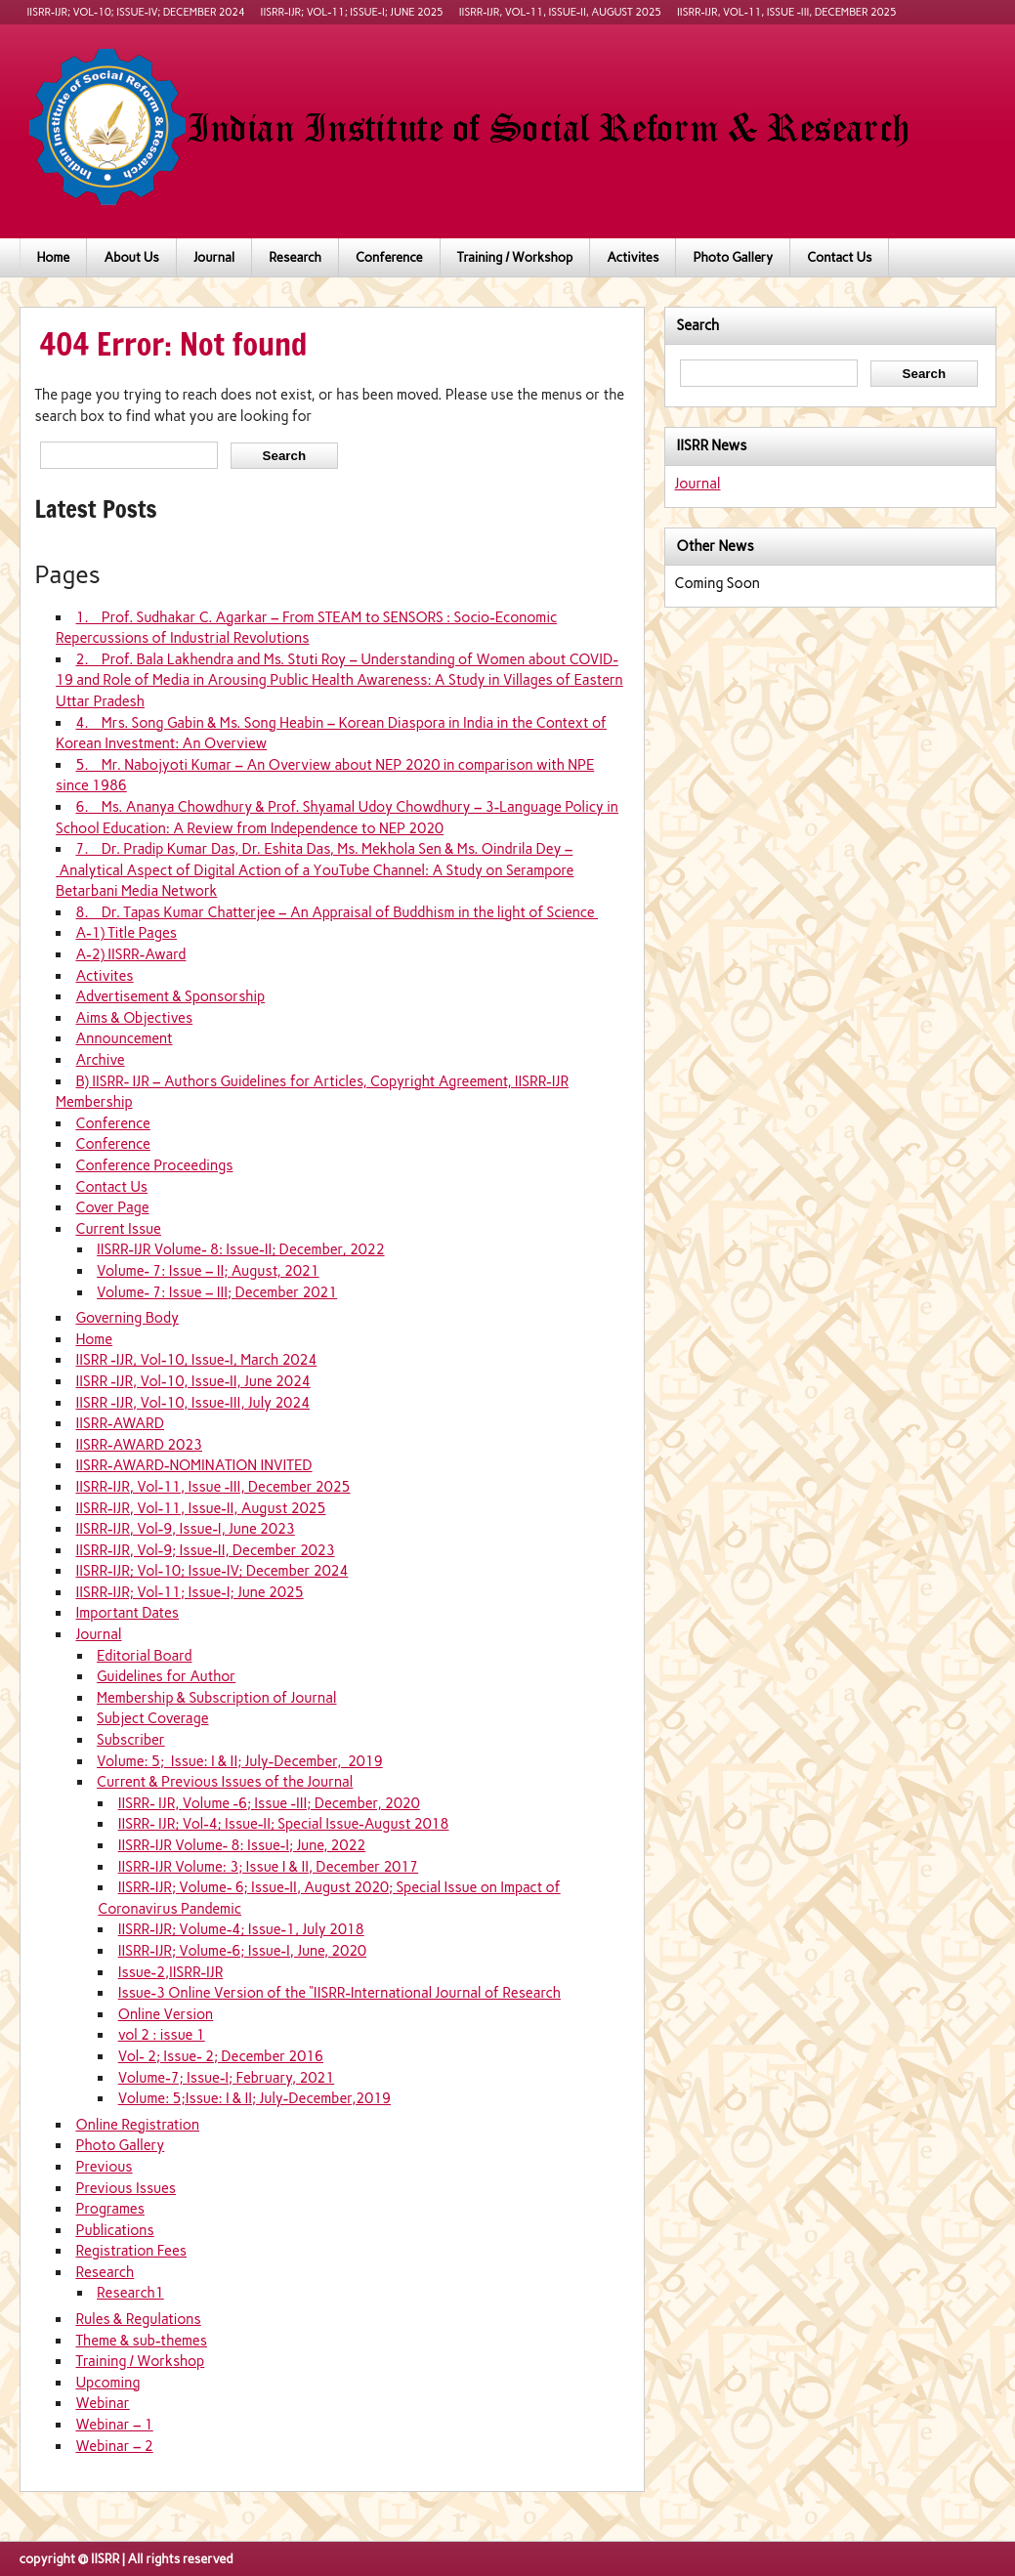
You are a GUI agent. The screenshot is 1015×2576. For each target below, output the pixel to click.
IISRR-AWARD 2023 (138, 1445)
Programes (109, 2208)
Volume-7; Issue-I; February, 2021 (226, 2078)
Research (295, 257)
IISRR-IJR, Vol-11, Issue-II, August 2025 (560, 12)
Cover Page (111, 1207)
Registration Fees (131, 2250)
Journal (213, 257)
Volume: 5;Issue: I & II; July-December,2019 (254, 2098)
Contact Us (839, 257)
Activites (632, 257)
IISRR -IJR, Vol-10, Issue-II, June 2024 (192, 1381)
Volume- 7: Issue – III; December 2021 (217, 1292)
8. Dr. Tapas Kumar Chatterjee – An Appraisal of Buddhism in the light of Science (336, 912)
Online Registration (137, 2124)
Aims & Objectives (133, 1018)
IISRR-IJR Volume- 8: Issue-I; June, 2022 (242, 1845)
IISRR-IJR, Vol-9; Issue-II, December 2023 (204, 1550)
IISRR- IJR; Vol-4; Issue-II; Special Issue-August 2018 (283, 1824)
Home (53, 257)
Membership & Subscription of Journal (216, 1698)
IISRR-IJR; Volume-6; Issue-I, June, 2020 (242, 1951)
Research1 (130, 2293)
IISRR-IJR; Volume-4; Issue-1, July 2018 (241, 1929)
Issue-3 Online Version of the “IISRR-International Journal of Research (339, 1993)
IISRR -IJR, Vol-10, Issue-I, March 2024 (196, 1360)
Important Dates (127, 1613)
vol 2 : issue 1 (161, 2035)
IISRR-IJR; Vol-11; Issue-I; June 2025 (352, 12)
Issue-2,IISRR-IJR (171, 1972)
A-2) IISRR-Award (130, 954)
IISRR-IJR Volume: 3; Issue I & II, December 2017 (268, 1867)
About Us (131, 257)
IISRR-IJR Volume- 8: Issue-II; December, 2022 (241, 1249)
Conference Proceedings (154, 1165)
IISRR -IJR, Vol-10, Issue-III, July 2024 (192, 1403)
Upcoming (107, 2382)
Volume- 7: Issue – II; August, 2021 (208, 1271)
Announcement (123, 1038)
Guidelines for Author (166, 1676)
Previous (103, 2166)
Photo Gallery (733, 257)
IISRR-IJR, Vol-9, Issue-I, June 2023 (184, 1529)
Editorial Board (144, 1656)
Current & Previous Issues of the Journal (225, 1782)
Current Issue (117, 1229)
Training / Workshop (515, 257)
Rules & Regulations (137, 2319)
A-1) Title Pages (126, 933)
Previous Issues (125, 2188)
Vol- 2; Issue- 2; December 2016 (220, 2056)
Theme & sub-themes (141, 2340)
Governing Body (127, 1318)
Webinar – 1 (113, 2424)
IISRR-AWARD (119, 1423)
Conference (389, 257)
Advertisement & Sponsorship (170, 996)
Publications (114, 2230)
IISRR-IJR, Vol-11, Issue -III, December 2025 (787, 12)
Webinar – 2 (113, 2446)
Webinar (102, 2403)
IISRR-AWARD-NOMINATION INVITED (193, 1465)
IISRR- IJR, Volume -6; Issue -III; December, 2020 (269, 1803)
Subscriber (131, 1740)
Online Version (166, 2014)
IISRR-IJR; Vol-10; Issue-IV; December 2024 (136, 12)
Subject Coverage (152, 1718)
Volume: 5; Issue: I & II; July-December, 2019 (240, 1761)
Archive (99, 1060)
